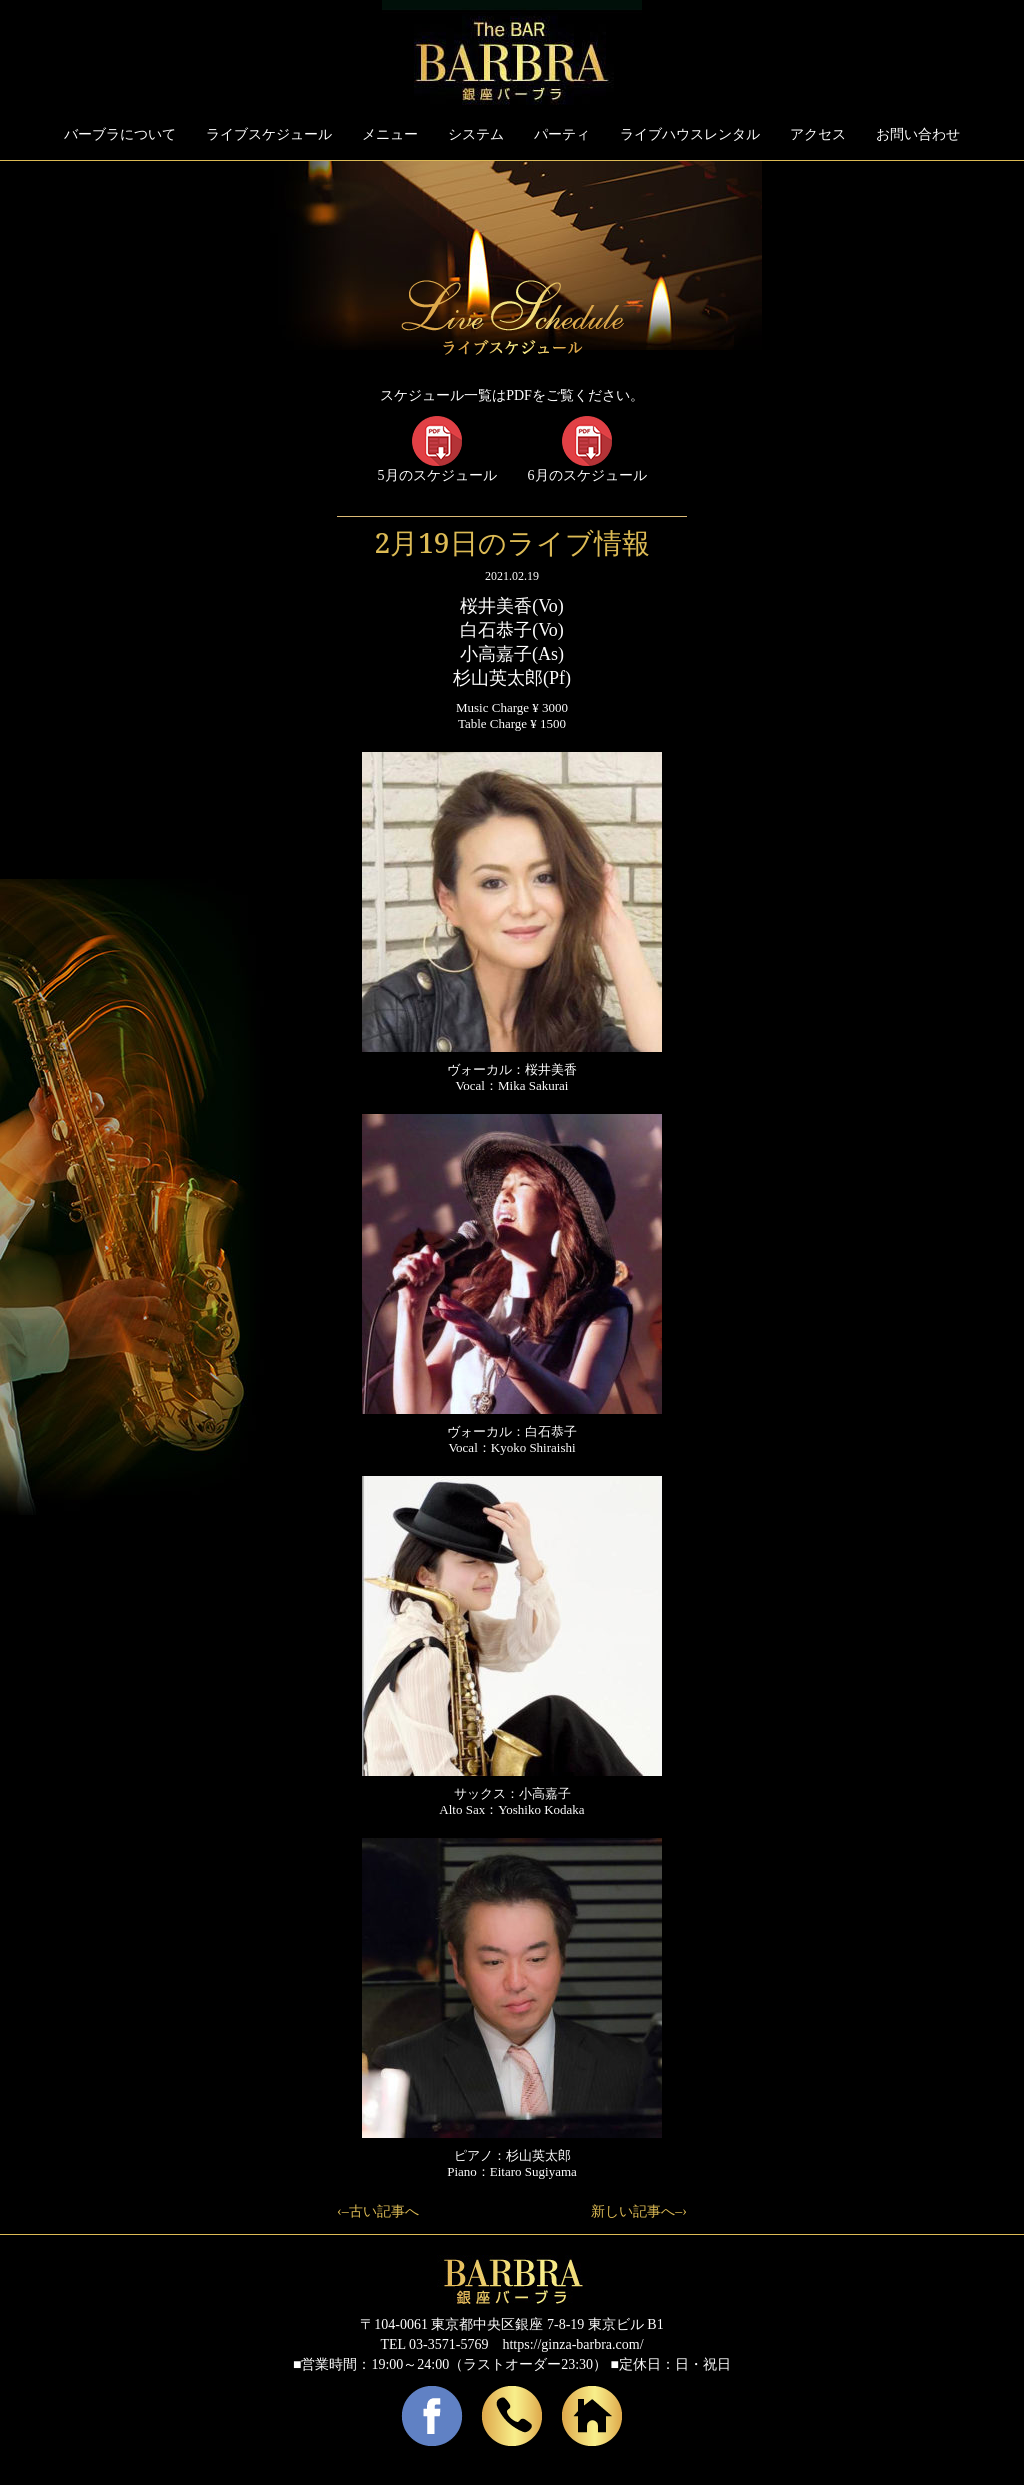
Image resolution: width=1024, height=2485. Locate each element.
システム (476, 134)
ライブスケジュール (269, 134)
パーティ (562, 134)
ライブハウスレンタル (690, 134)
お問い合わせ (918, 134)
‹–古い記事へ (378, 2211)
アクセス (818, 134)
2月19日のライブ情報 (511, 542)
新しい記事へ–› (639, 2211)
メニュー (390, 134)
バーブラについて (120, 134)
